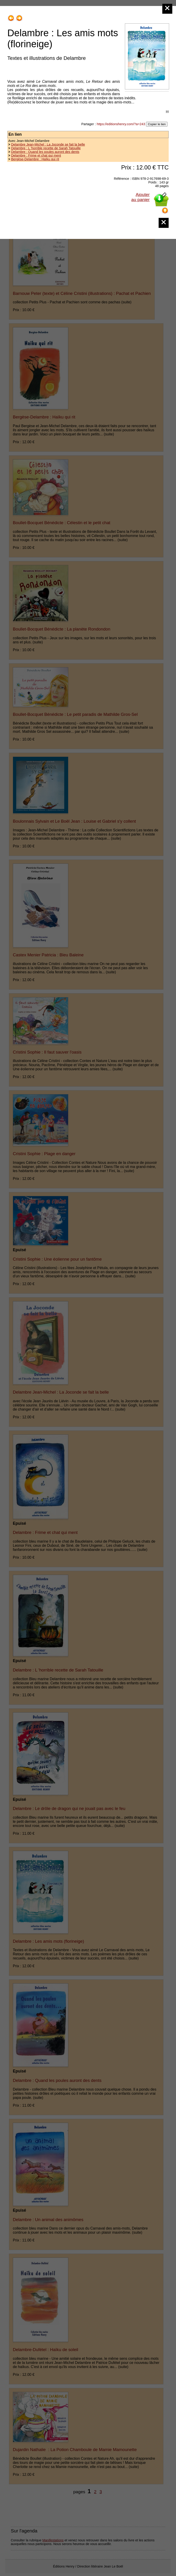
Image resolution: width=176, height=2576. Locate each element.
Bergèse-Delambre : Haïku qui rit (35, 159)
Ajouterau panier (140, 197)
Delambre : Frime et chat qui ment (36, 155)
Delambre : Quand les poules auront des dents (45, 152)
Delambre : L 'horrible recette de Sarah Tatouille (46, 148)
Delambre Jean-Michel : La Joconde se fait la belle (48, 144)
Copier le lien (157, 124)
